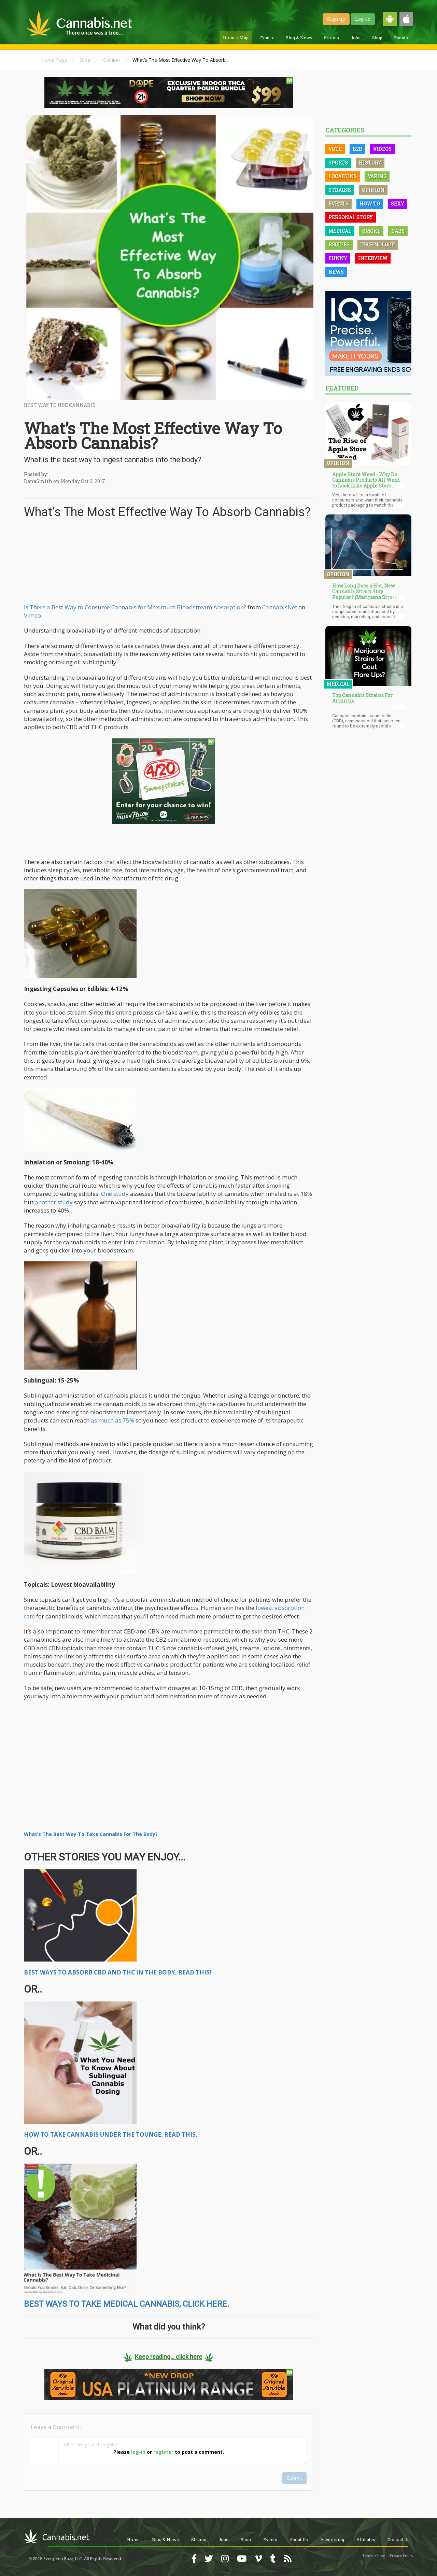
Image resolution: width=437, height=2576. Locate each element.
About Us (299, 2539)
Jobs (356, 37)
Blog (85, 60)
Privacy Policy (401, 2555)
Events (401, 37)
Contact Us (398, 2539)
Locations (342, 176)
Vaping (377, 176)
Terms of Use (374, 2555)
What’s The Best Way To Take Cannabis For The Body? (91, 1834)
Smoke (371, 231)
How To (370, 203)
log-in (138, 2452)
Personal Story (350, 217)
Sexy (397, 203)
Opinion (111, 60)
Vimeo (32, 615)
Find (267, 37)
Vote (335, 149)
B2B (357, 149)
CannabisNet (279, 607)
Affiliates (365, 2539)
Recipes (339, 244)
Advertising (332, 2539)
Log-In (363, 19)
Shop (377, 37)
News (336, 272)
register (163, 2452)
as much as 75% (112, 1420)
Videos (382, 149)
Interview (372, 258)
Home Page (54, 60)
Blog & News (298, 37)
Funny (337, 258)
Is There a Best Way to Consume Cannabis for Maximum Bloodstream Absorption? (135, 607)
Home (133, 2539)
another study (54, 1202)
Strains (331, 37)
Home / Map (236, 37)
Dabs (398, 231)
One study (115, 1194)
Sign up (336, 19)
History (370, 162)
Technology (378, 244)
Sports (338, 162)
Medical (339, 231)
